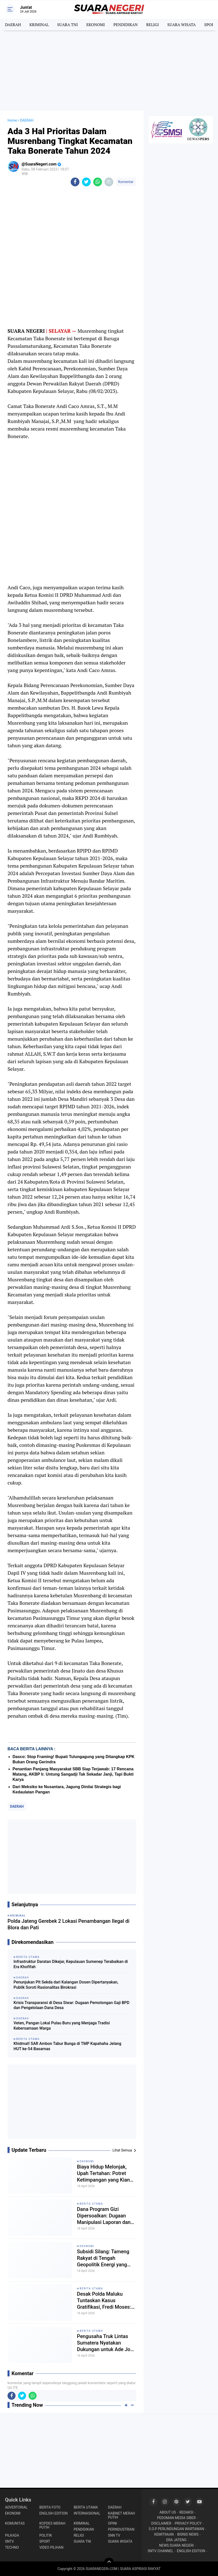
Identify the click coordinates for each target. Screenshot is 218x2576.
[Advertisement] (109, 70)
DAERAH (13, 24)
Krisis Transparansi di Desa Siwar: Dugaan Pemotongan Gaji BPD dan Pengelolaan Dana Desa (71, 2005)
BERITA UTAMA (91, 2203)
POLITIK (45, 2535)
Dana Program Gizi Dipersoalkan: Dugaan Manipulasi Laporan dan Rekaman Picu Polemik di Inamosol (105, 2215)
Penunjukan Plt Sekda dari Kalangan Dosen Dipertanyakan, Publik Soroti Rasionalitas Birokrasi (66, 1985)
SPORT (210, 24)
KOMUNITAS (15, 2523)
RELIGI (152, 24)
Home (12, 120)
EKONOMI (95, 24)
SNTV (9, 2541)
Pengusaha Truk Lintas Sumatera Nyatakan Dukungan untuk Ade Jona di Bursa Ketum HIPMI (106, 2343)
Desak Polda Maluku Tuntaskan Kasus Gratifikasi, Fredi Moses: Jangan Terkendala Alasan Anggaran (104, 2300)
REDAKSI (186, 2512)
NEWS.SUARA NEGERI (176, 2545)
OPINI (112, 2523)
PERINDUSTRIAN (121, 2529)
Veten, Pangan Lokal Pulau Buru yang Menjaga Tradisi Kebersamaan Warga (62, 2026)
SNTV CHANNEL (160, 2551)
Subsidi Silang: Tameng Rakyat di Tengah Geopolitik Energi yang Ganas (103, 2258)
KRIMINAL (39, 24)
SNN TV (114, 2535)
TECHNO (12, 2547)
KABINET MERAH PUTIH (121, 2515)
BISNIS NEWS (187, 2534)
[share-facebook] (75, 182)
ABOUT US (167, 2512)
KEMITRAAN (164, 2534)
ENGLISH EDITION (53, 2513)
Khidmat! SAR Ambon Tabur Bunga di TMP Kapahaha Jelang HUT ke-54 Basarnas (67, 2046)
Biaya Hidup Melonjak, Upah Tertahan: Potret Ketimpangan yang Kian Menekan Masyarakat (103, 2173)
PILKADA (12, 2535)
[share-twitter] (86, 182)
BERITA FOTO (49, 2507)
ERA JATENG (176, 2540)
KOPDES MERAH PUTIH (52, 2525)
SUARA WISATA (181, 24)
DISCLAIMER (161, 2523)
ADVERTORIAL (16, 2507)
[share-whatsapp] (97, 182)
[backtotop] (109, 2563)
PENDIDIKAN (125, 24)
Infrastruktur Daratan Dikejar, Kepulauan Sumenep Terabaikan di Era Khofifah (71, 1964)
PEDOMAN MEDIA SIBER (176, 2518)
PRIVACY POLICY (188, 2523)
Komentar (126, 182)
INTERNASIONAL (87, 2513)
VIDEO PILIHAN (51, 2547)
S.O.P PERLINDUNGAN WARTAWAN (176, 2529)
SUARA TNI (67, 24)
